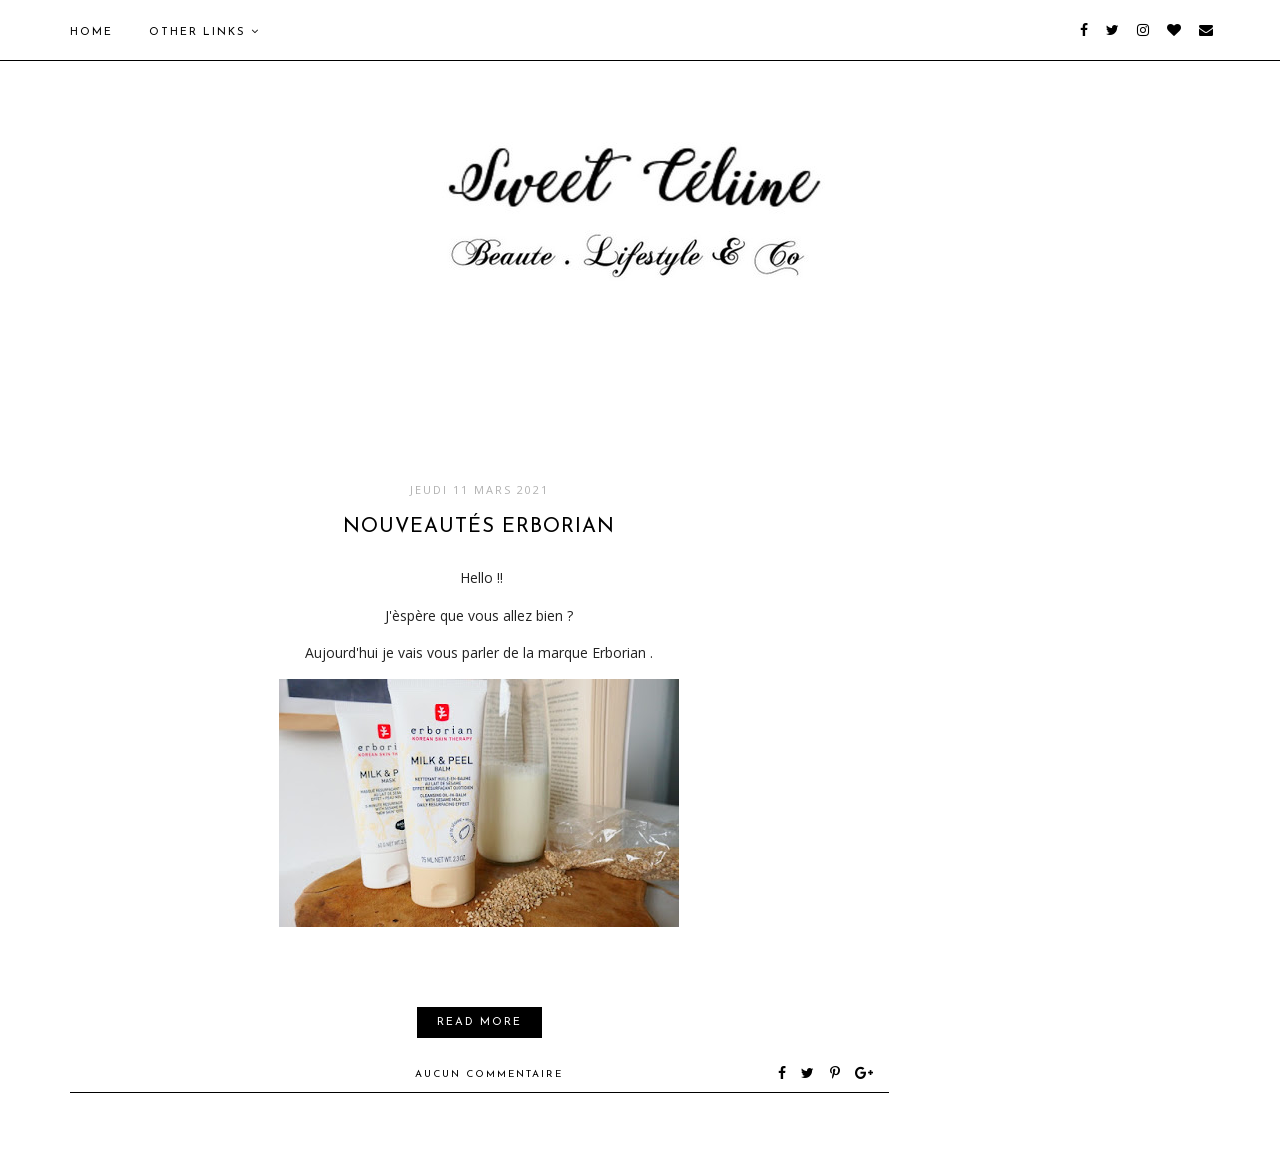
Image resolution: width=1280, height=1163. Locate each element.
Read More (479, 1022)
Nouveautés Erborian (479, 527)
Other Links (204, 32)
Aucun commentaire (489, 1074)
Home (91, 32)
